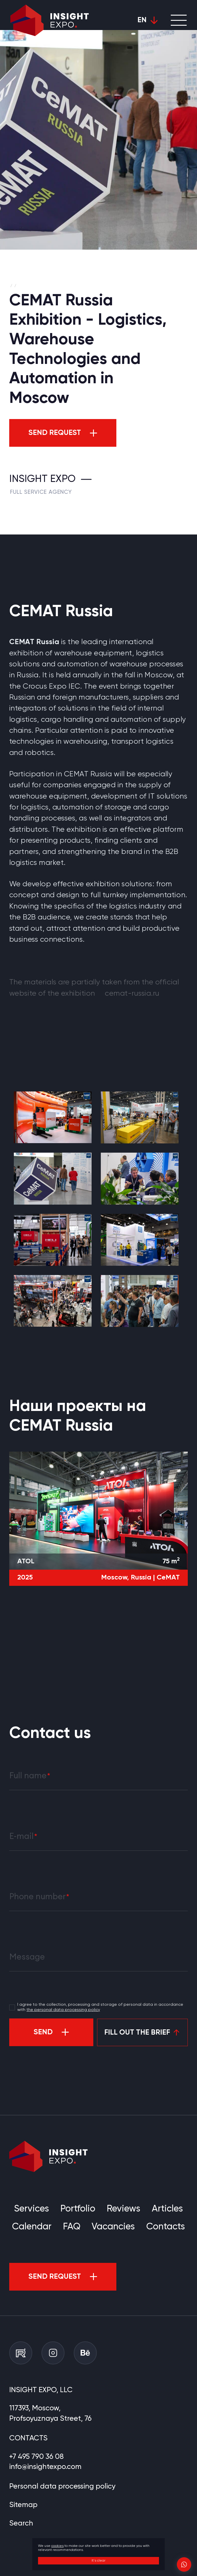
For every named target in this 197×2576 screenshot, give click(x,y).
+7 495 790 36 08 (36, 2457)
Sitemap (23, 2505)
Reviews (123, 2209)
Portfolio (77, 2209)
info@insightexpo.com (45, 2467)
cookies (57, 2546)
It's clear (98, 2560)
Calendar (32, 2226)
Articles (167, 2209)
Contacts (165, 2226)
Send (43, 2032)
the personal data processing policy (63, 2010)
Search (21, 2523)
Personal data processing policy (62, 2486)
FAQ (71, 2226)
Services (31, 2209)
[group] (53, 1117)
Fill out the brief (137, 2032)
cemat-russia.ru (132, 993)
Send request (55, 433)
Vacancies (113, 2226)
